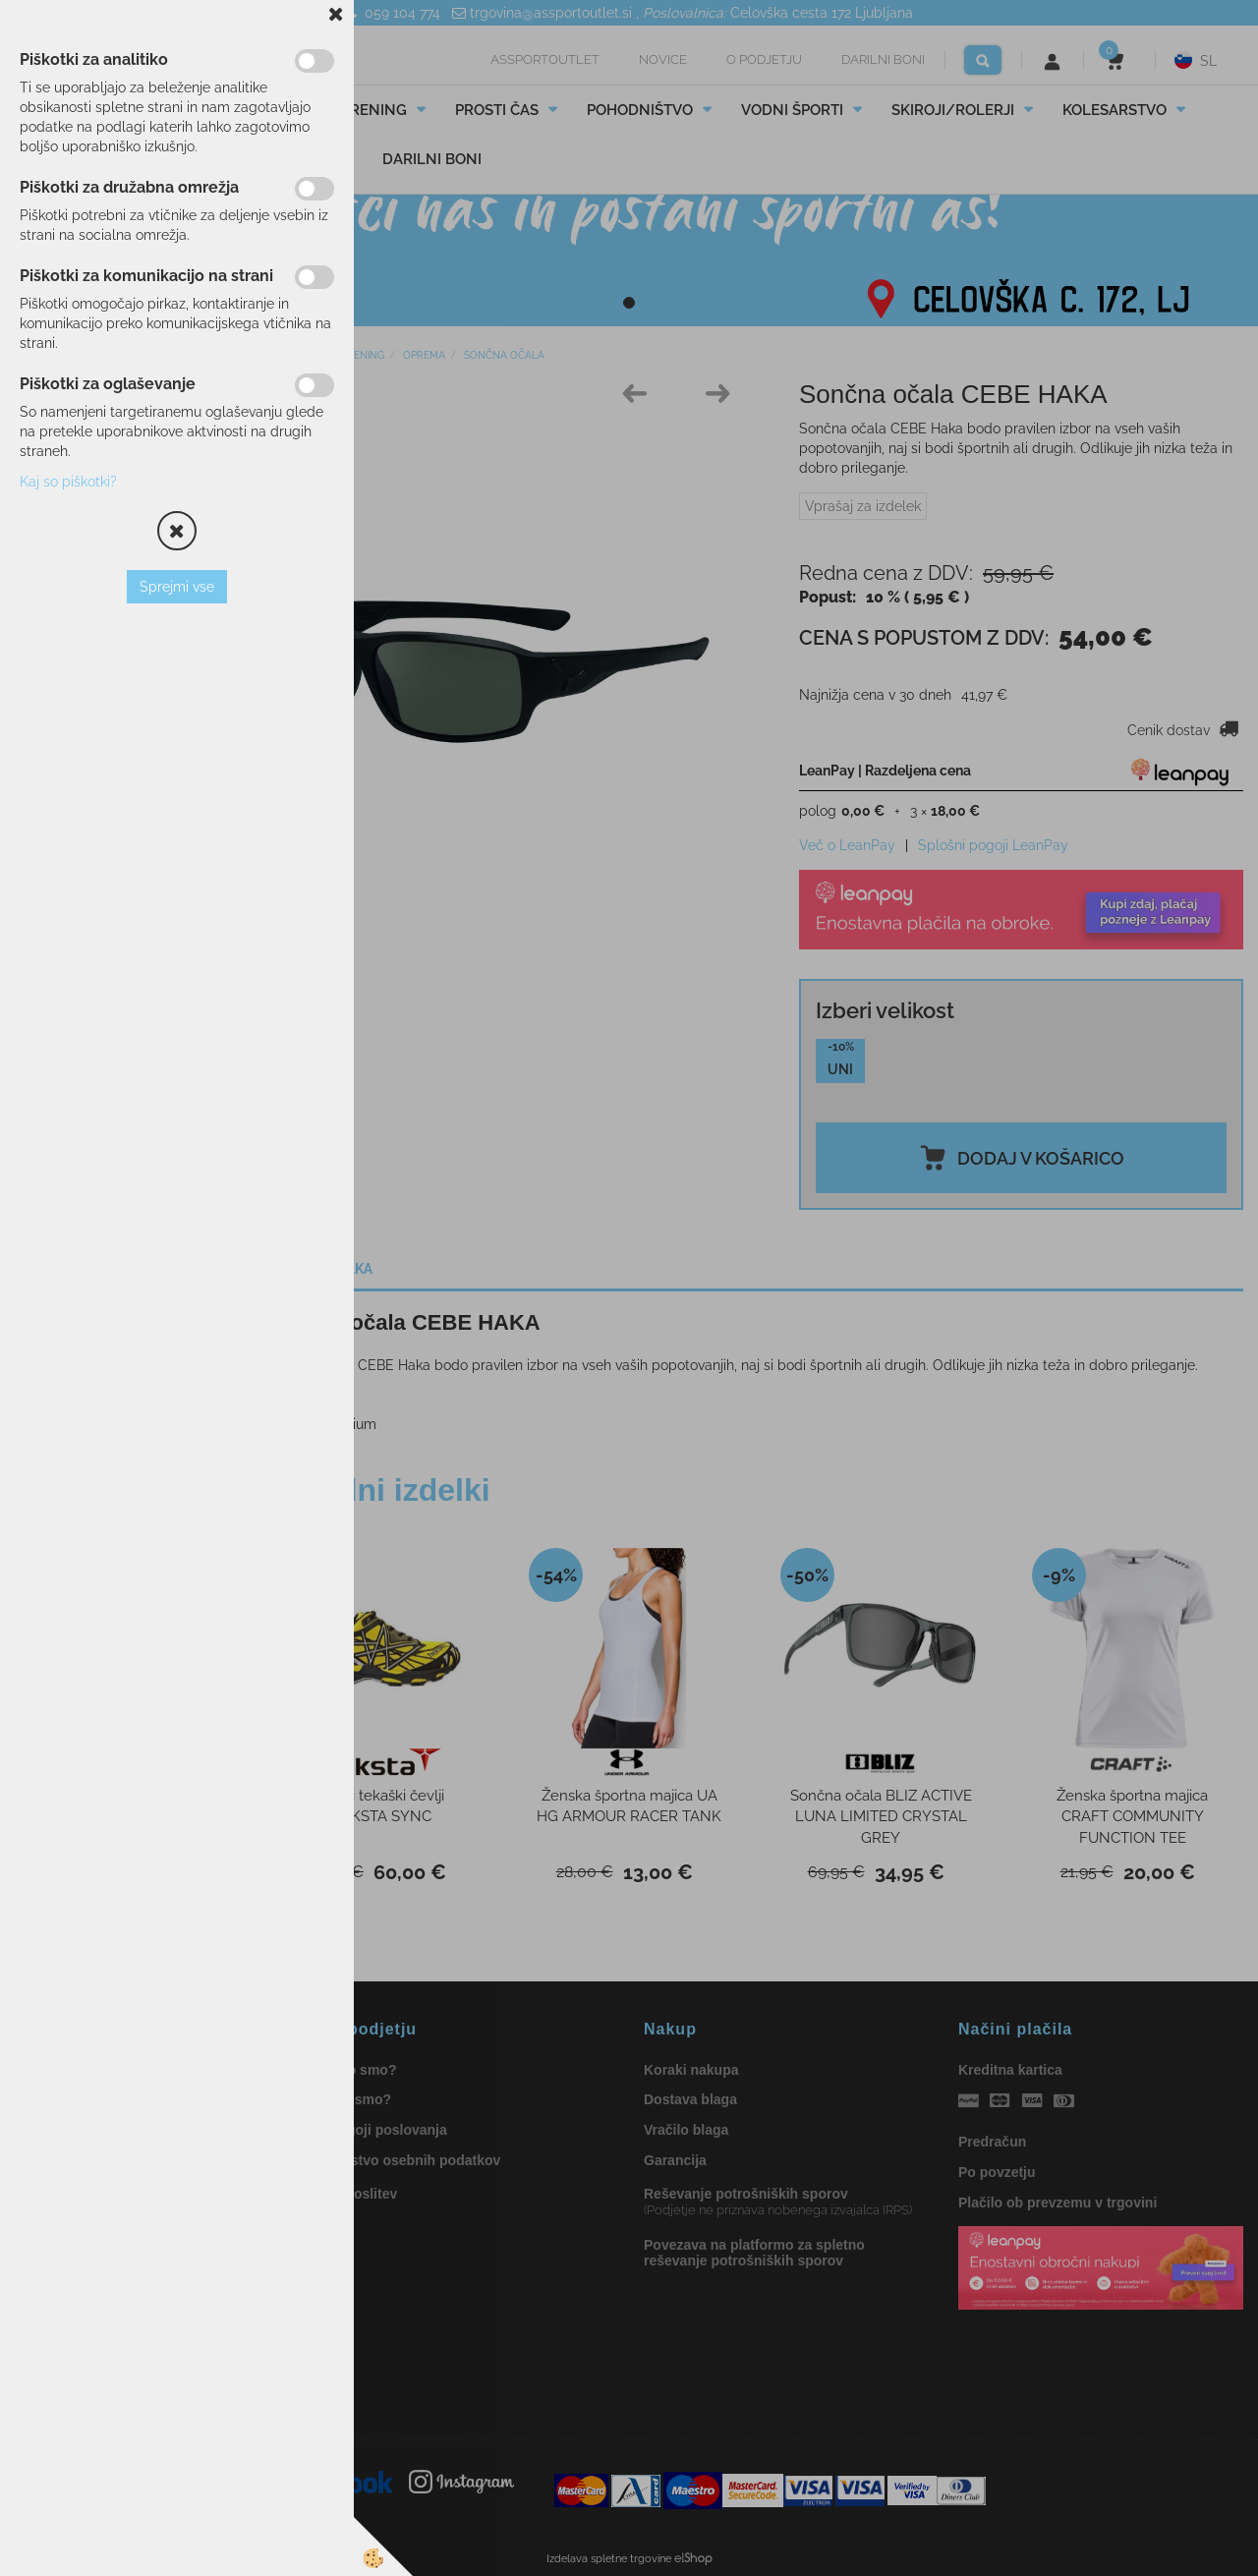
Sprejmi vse (177, 587)
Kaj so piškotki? (68, 481)
